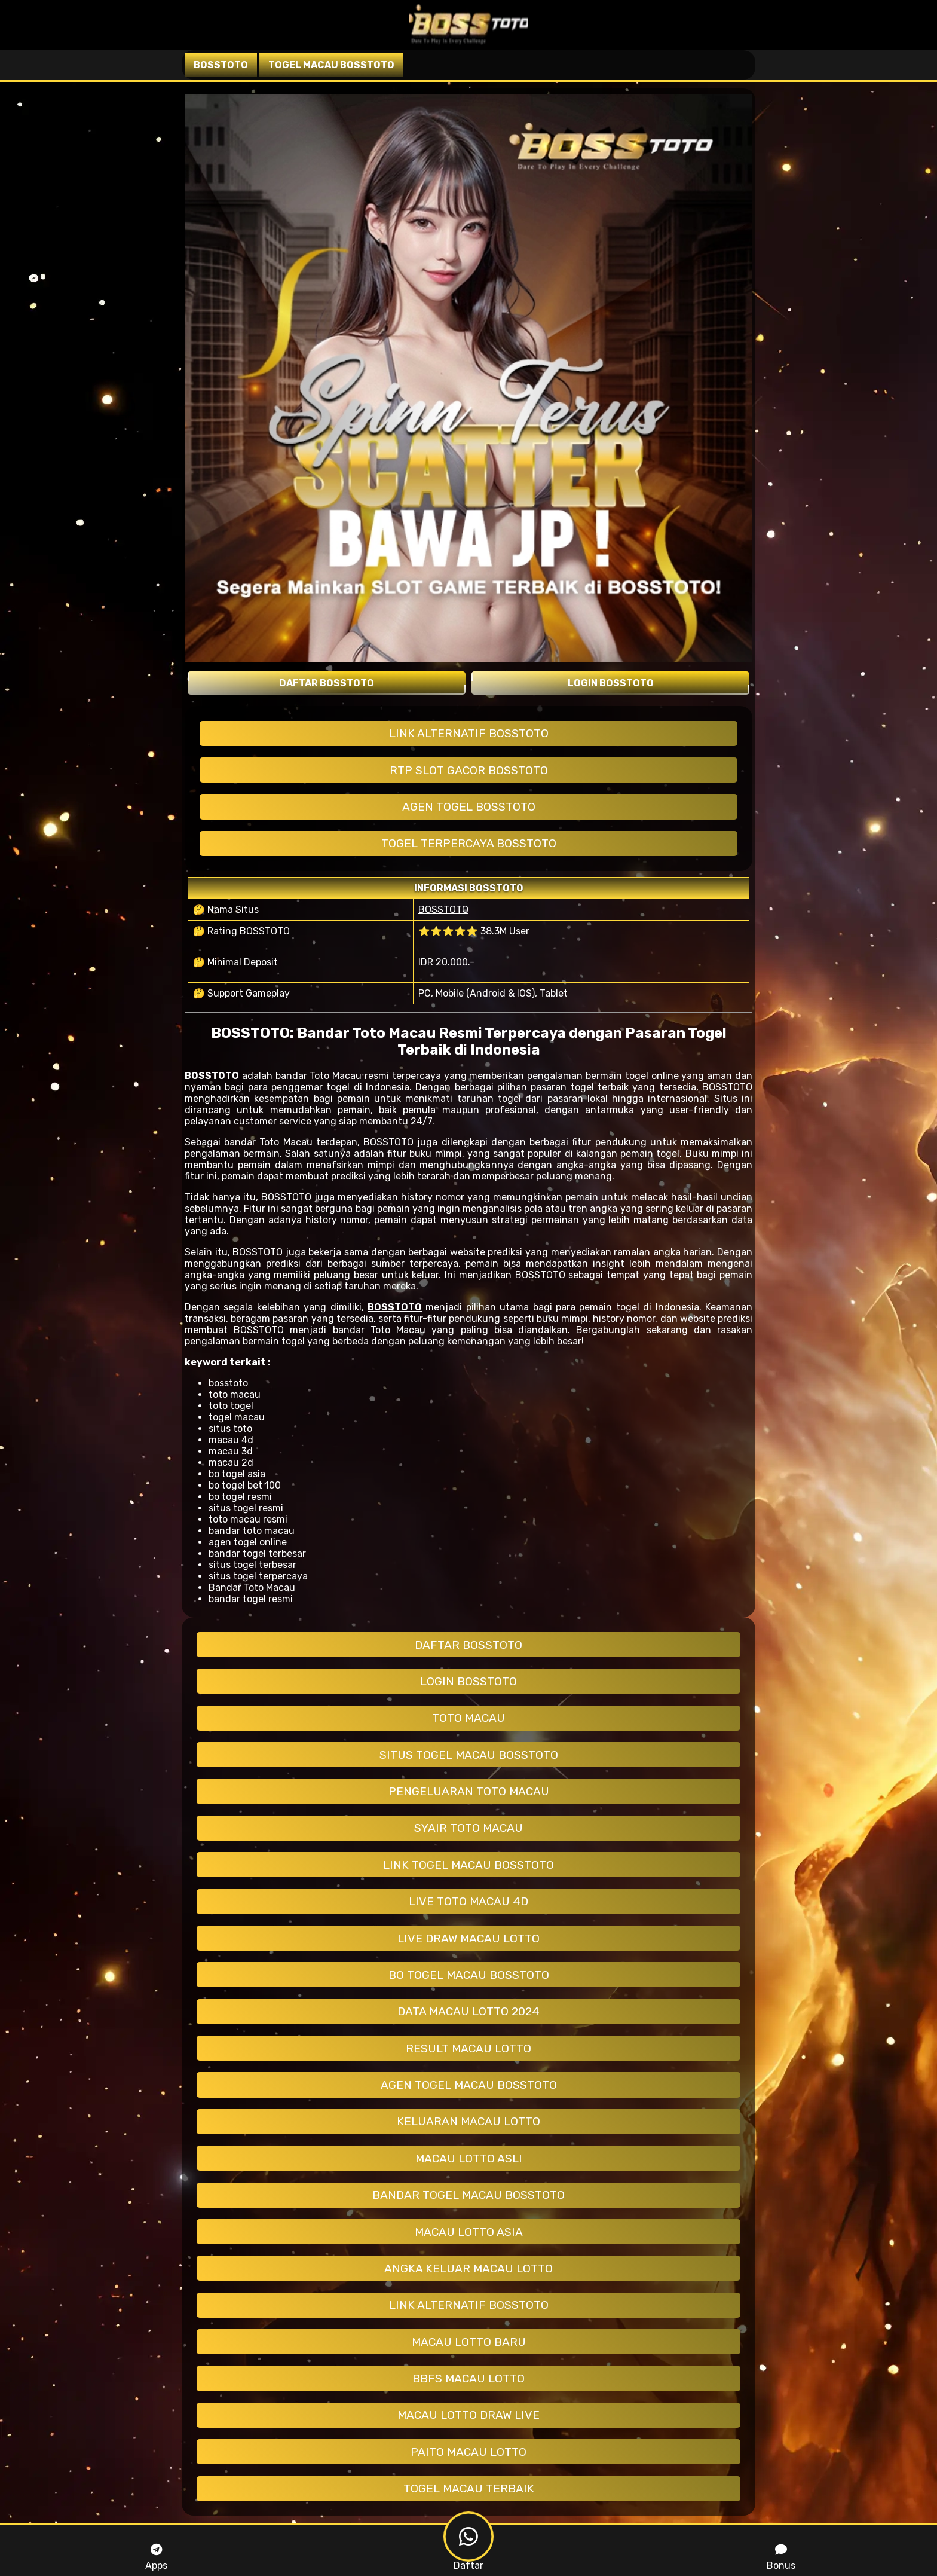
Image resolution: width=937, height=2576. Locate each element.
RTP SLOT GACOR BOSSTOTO (469, 770)
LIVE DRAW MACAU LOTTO (468, 1938)
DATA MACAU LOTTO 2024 (468, 2011)
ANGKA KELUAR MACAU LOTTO (468, 2268)
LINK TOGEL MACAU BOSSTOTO (468, 1865)
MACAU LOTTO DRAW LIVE (468, 2415)
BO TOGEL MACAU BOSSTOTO (468, 1975)
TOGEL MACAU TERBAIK (468, 2488)
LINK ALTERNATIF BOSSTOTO (469, 733)
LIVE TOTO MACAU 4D (468, 1901)
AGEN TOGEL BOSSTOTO (468, 807)
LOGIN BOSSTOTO (468, 1681)
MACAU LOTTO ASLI (468, 2158)
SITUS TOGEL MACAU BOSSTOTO (468, 1755)
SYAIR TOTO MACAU (468, 1828)
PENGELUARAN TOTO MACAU (468, 1791)
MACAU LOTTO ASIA (469, 2232)
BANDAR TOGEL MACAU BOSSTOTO (468, 2195)
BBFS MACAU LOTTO (468, 2378)
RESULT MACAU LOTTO (468, 2048)
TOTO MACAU (468, 1718)
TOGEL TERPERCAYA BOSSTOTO (468, 843)
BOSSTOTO (443, 909)
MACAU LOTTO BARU (469, 2342)
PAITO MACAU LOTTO (468, 2452)
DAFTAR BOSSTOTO (468, 1645)
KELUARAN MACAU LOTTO (468, 2121)
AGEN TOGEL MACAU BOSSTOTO (469, 2085)
